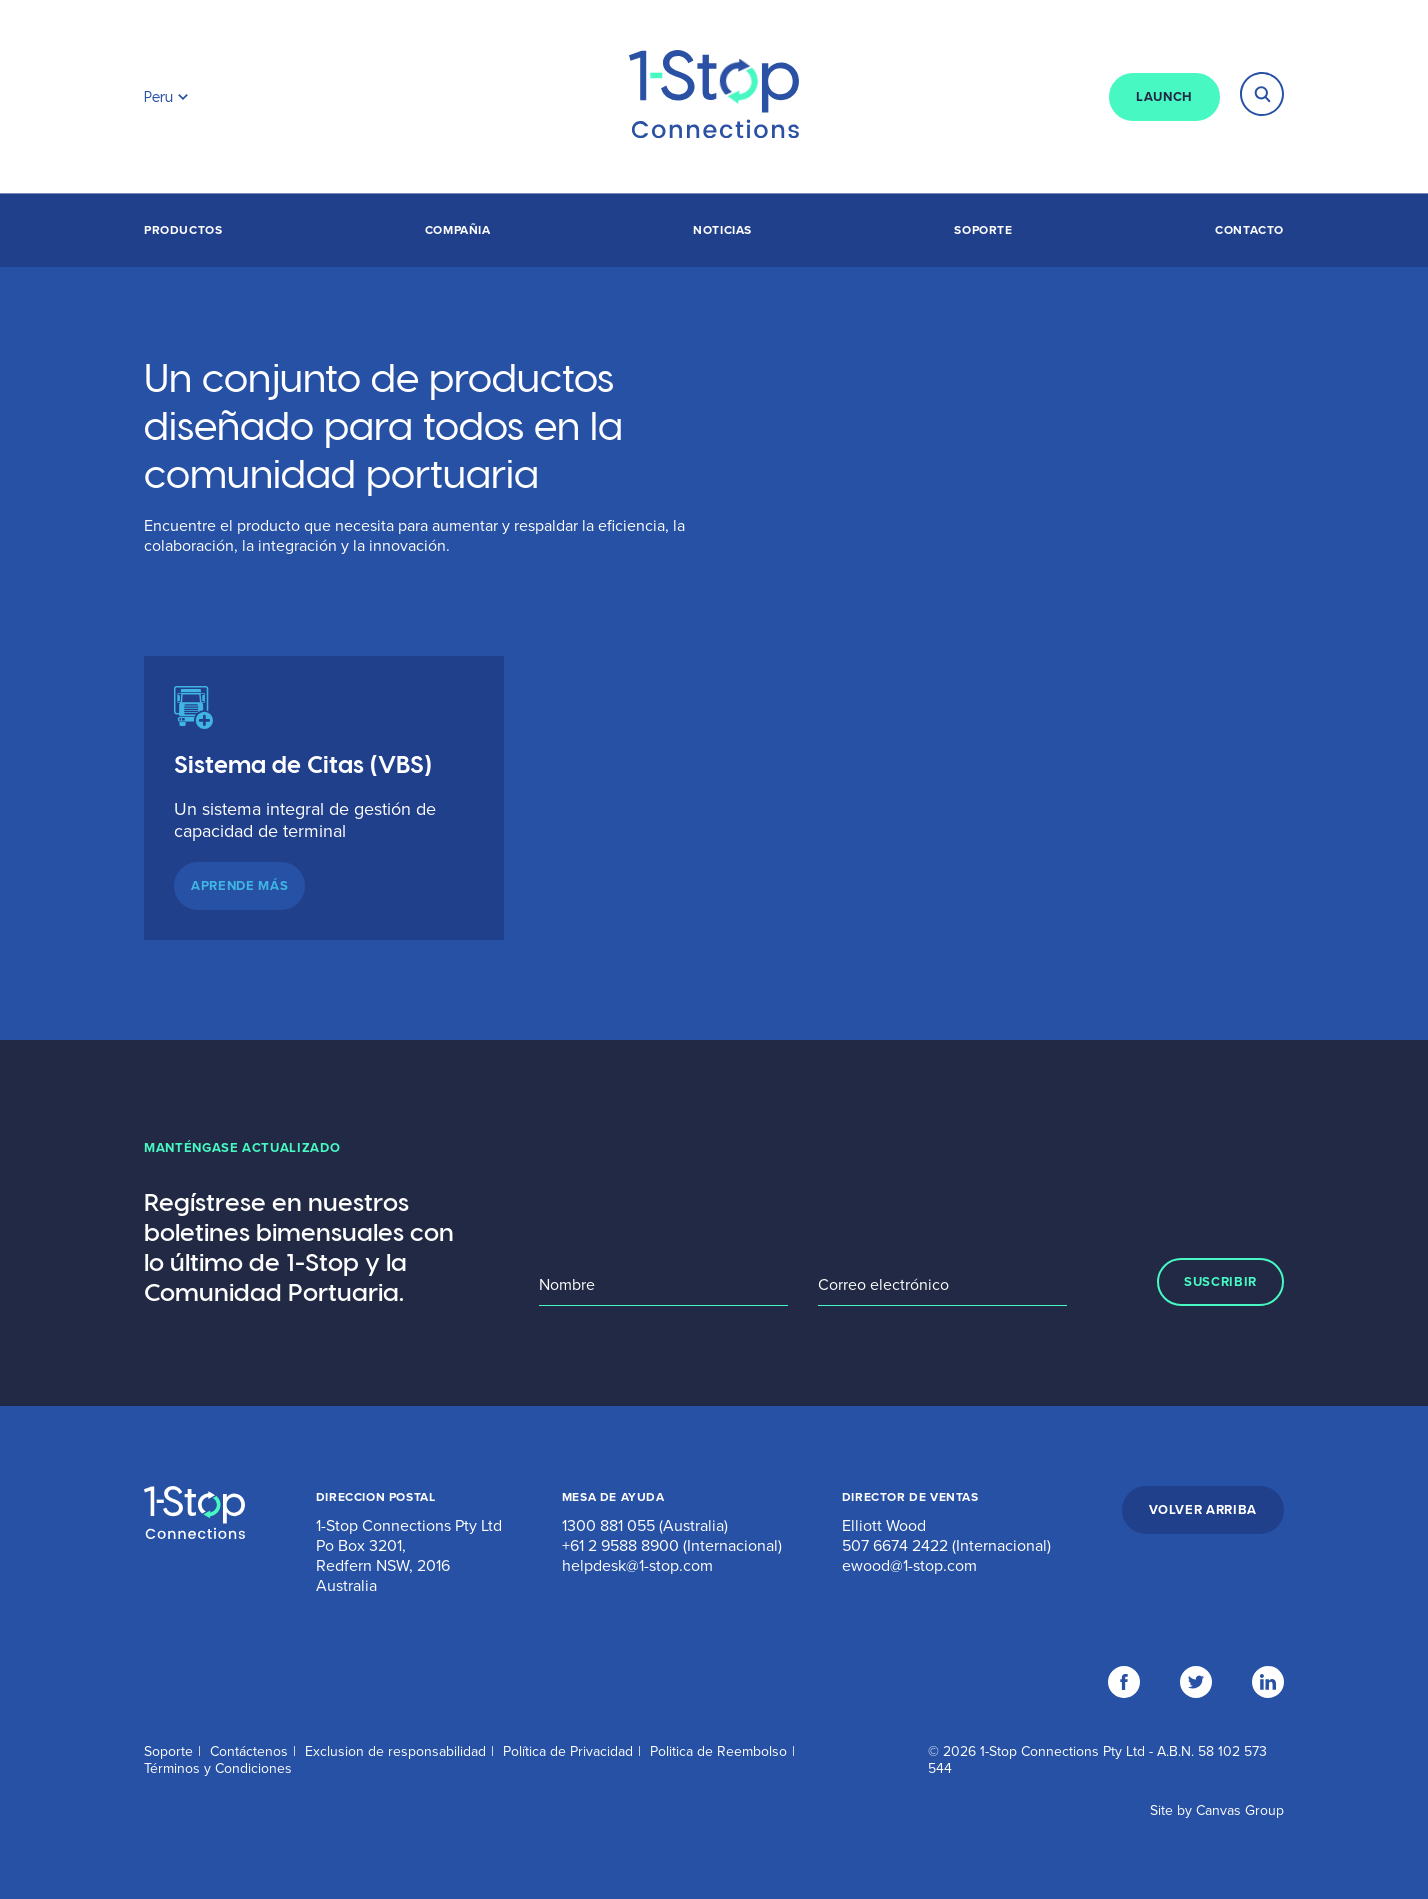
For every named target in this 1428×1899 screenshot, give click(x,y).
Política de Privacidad (568, 1751)
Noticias (722, 230)
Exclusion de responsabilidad (395, 1751)
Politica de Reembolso (718, 1751)
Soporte (983, 230)
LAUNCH (1164, 97)
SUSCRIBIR (1220, 1282)
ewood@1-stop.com (909, 1566)
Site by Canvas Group (1217, 1810)
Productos (183, 230)
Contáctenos (249, 1751)
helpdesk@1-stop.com (637, 1566)
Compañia (458, 230)
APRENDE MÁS (239, 886)
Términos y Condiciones (218, 1768)
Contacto (1249, 230)
